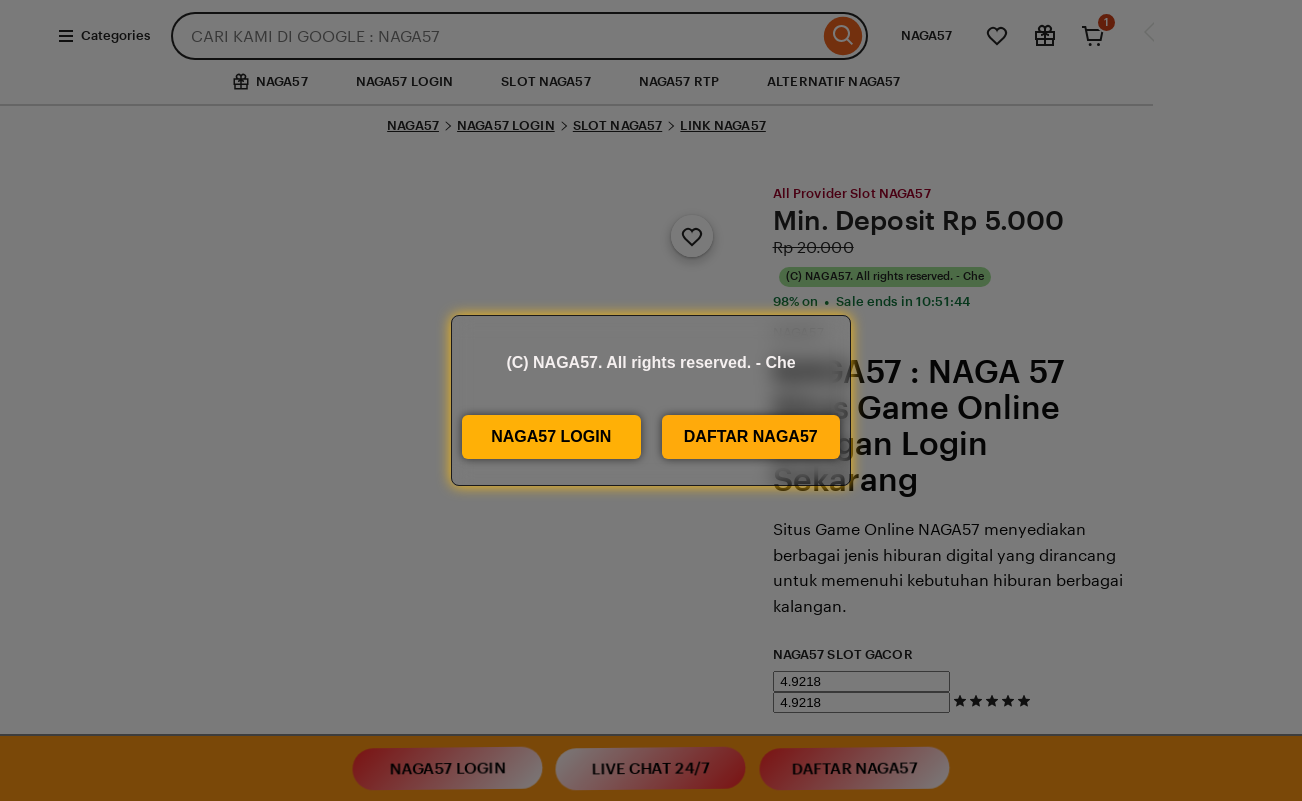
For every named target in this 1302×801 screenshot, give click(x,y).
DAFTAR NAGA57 (751, 436)
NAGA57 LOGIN (551, 436)
